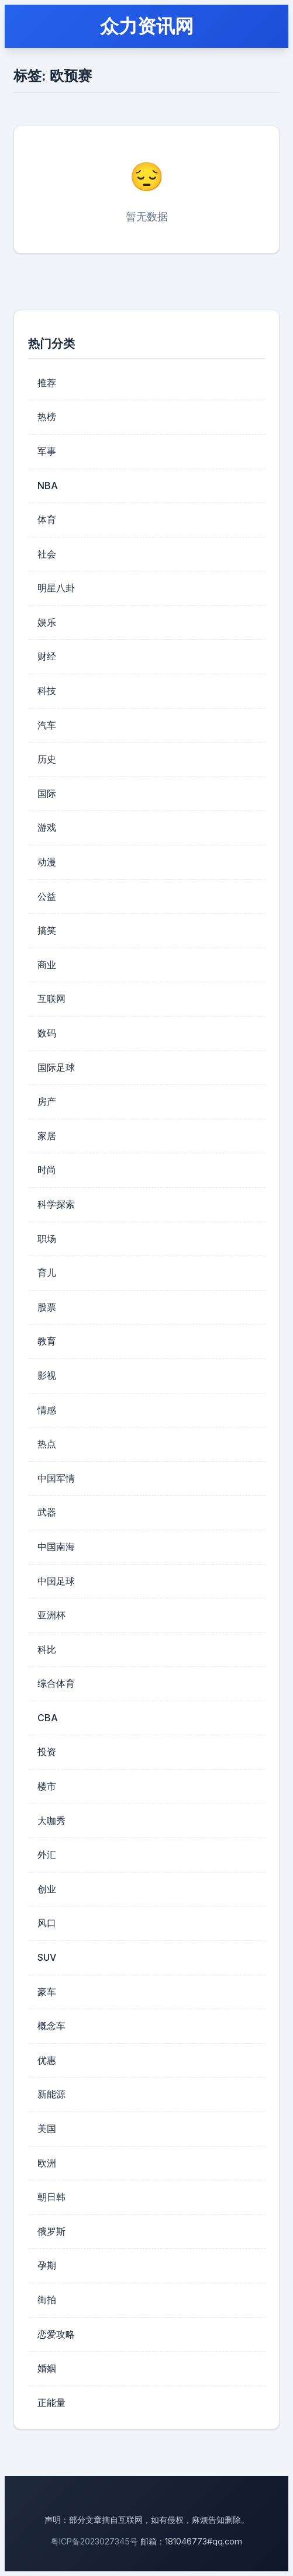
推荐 (46, 383)
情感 (46, 1410)
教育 (46, 1341)
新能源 (51, 2094)
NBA (47, 485)
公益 (46, 896)
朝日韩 (51, 2197)
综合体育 (56, 1683)
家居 (46, 1136)
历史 (46, 759)
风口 (46, 1923)
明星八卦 (56, 588)
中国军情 (56, 1478)
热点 (46, 1444)
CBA (47, 1718)
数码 (46, 1033)
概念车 (51, 2025)
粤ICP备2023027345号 (94, 2541)
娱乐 (46, 622)
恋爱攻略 (56, 2334)
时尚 (46, 1170)
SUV (46, 1957)
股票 (46, 1307)
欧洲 (46, 2163)
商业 (46, 964)
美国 (46, 2128)
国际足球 (56, 1067)
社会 (46, 554)
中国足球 (56, 1581)
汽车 (46, 725)
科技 (46, 690)
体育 (46, 519)
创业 (46, 1889)
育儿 (46, 1272)
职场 (46, 1238)
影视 (46, 1375)
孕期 (46, 2265)
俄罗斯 (51, 2231)
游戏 (46, 827)
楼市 (46, 1786)
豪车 (46, 1992)
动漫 (46, 862)
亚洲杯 (51, 1615)
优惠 (46, 2060)
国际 (46, 793)
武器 (46, 1512)
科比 (46, 1649)
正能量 (51, 2402)
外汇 (46, 1854)
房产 (46, 1101)
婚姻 (46, 2368)
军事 (46, 451)
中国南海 (56, 1546)
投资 (46, 1751)
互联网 (51, 998)
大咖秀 (51, 1820)
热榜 (46, 416)
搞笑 (46, 930)
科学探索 (56, 1204)
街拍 (46, 2299)
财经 (46, 656)
